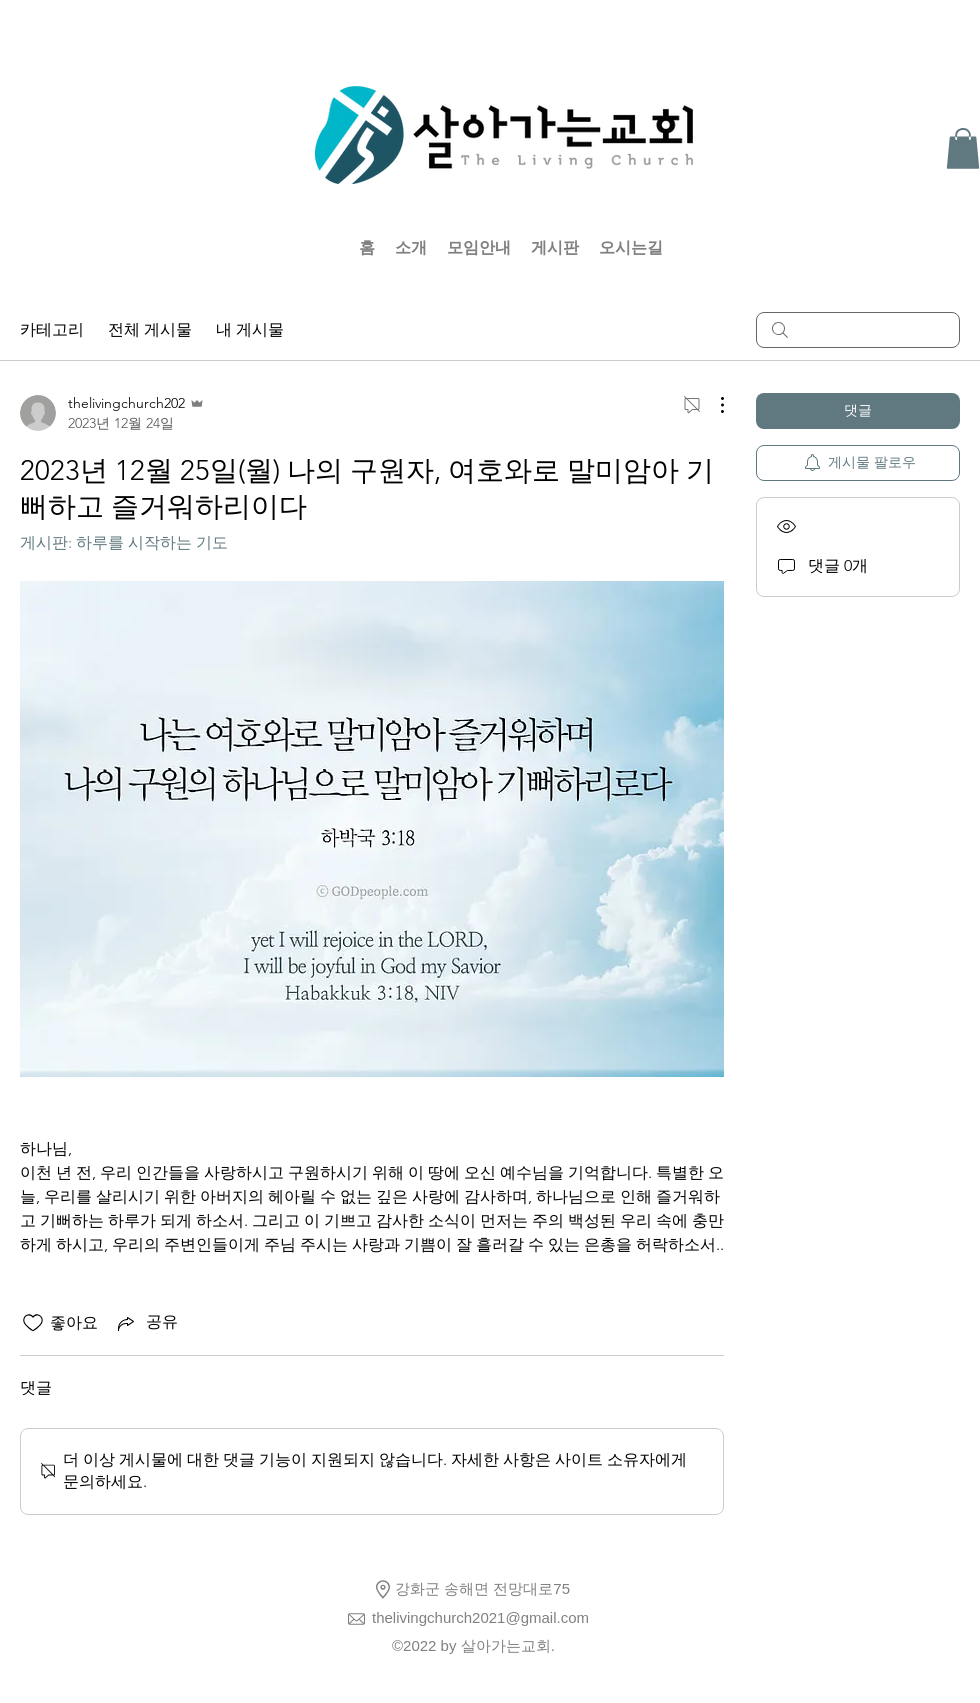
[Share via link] (146, 1323)
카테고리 (52, 329)
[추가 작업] (712, 405)
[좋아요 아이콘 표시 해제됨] (33, 1323)
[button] (963, 148)
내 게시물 (250, 329)
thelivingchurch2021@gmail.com (480, 1617)
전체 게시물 (150, 329)
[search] (858, 330)
